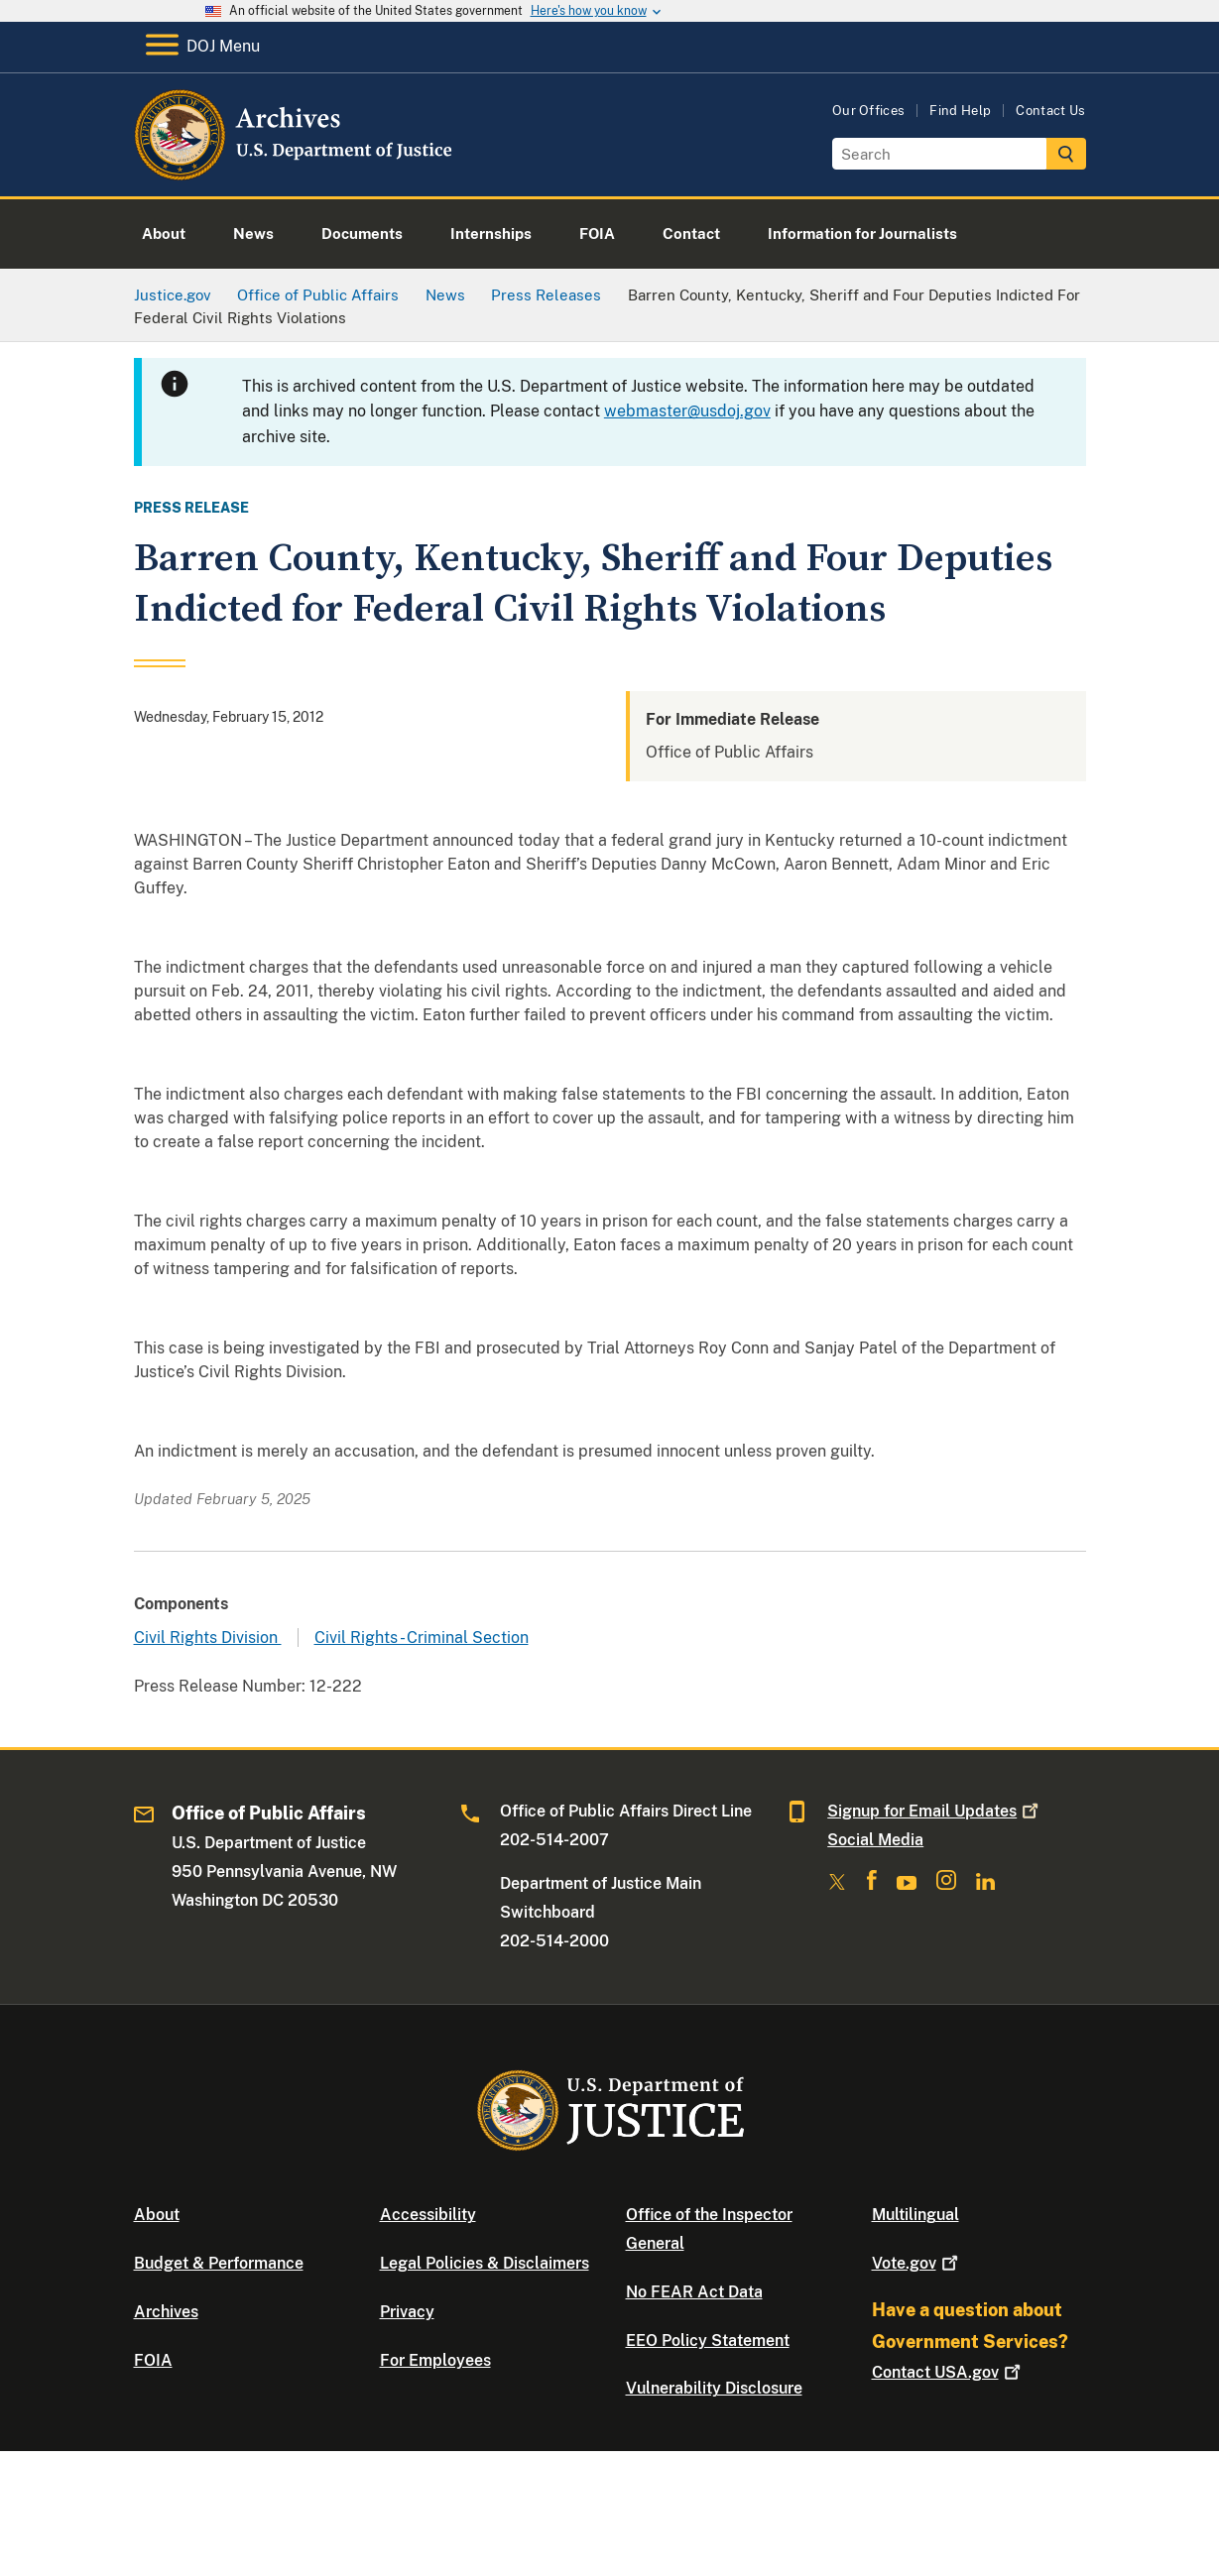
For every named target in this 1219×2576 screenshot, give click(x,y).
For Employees (435, 2360)
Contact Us (1050, 110)
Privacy (407, 2311)
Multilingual (915, 2214)
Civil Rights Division (208, 1637)
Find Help (960, 110)
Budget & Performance (219, 2263)
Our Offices (869, 110)
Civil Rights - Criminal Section (421, 1637)
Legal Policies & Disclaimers (484, 2263)
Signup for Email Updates (934, 1811)
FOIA (153, 2360)
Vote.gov (917, 2263)
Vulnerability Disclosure (714, 2388)
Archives (166, 2311)
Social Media (875, 1839)
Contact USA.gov (948, 2372)
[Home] (295, 173)
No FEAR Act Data (694, 2292)
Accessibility (428, 2214)
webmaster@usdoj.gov (687, 411)
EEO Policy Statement (708, 2340)
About (157, 2214)
